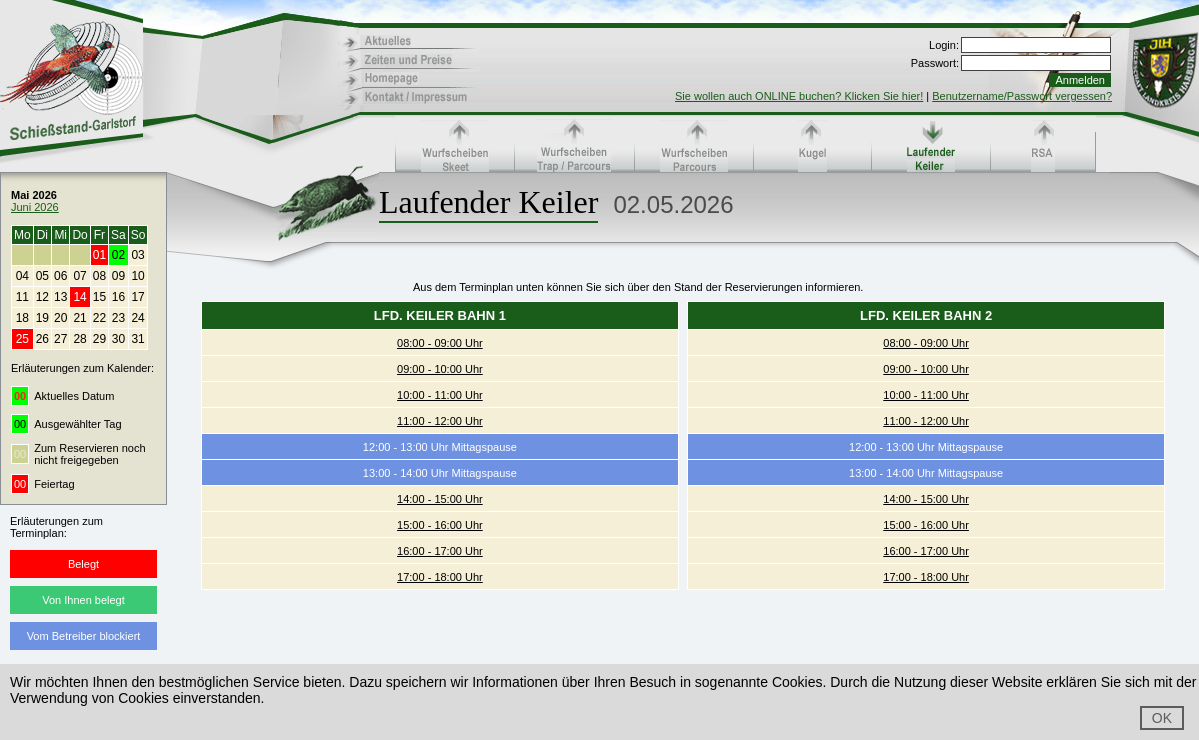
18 (22, 318)
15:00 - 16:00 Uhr (440, 525)
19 (42, 318)
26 (42, 339)
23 (118, 318)
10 (137, 276)
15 (99, 297)
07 (79, 276)
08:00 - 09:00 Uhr (440, 343)
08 (99, 276)
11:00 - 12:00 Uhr (440, 421)
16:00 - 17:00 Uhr (440, 551)
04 (22, 276)
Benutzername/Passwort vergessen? (1022, 96)
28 (79, 339)
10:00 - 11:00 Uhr (440, 395)
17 (137, 297)
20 (60, 318)
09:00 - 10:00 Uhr (440, 369)
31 (137, 339)
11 (22, 297)
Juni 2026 (35, 207)
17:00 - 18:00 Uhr (440, 577)
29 (99, 339)
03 (137, 255)
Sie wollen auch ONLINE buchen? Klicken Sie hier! (799, 96)
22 (99, 318)
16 (118, 297)
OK (1162, 718)
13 (60, 297)
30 (118, 339)
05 (42, 276)
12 (42, 297)
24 (137, 318)
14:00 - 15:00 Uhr (440, 499)
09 (118, 276)
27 (60, 339)
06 (60, 276)
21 (79, 318)
